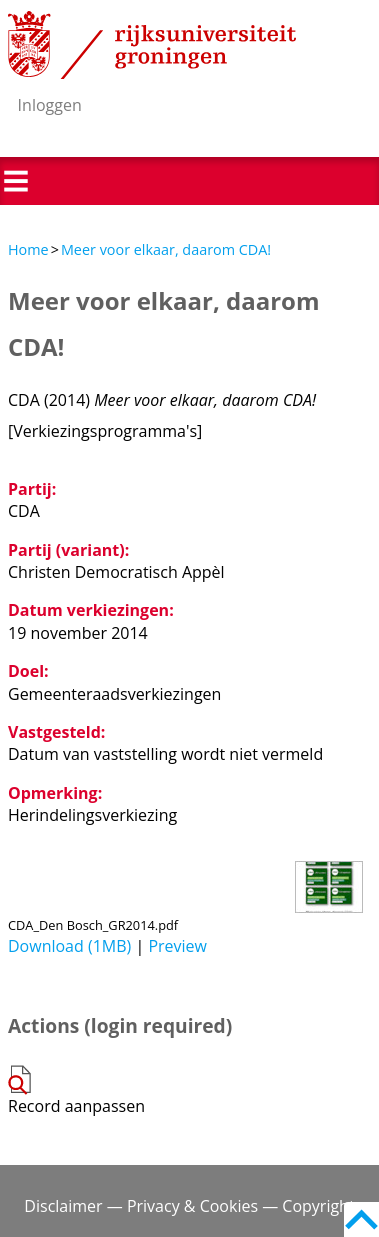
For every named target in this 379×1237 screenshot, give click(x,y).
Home (28, 249)
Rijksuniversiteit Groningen (152, 45)
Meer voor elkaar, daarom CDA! (166, 249)
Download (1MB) (69, 946)
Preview (177, 946)
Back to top (361, 1219)
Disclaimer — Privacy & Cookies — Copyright (189, 1206)
